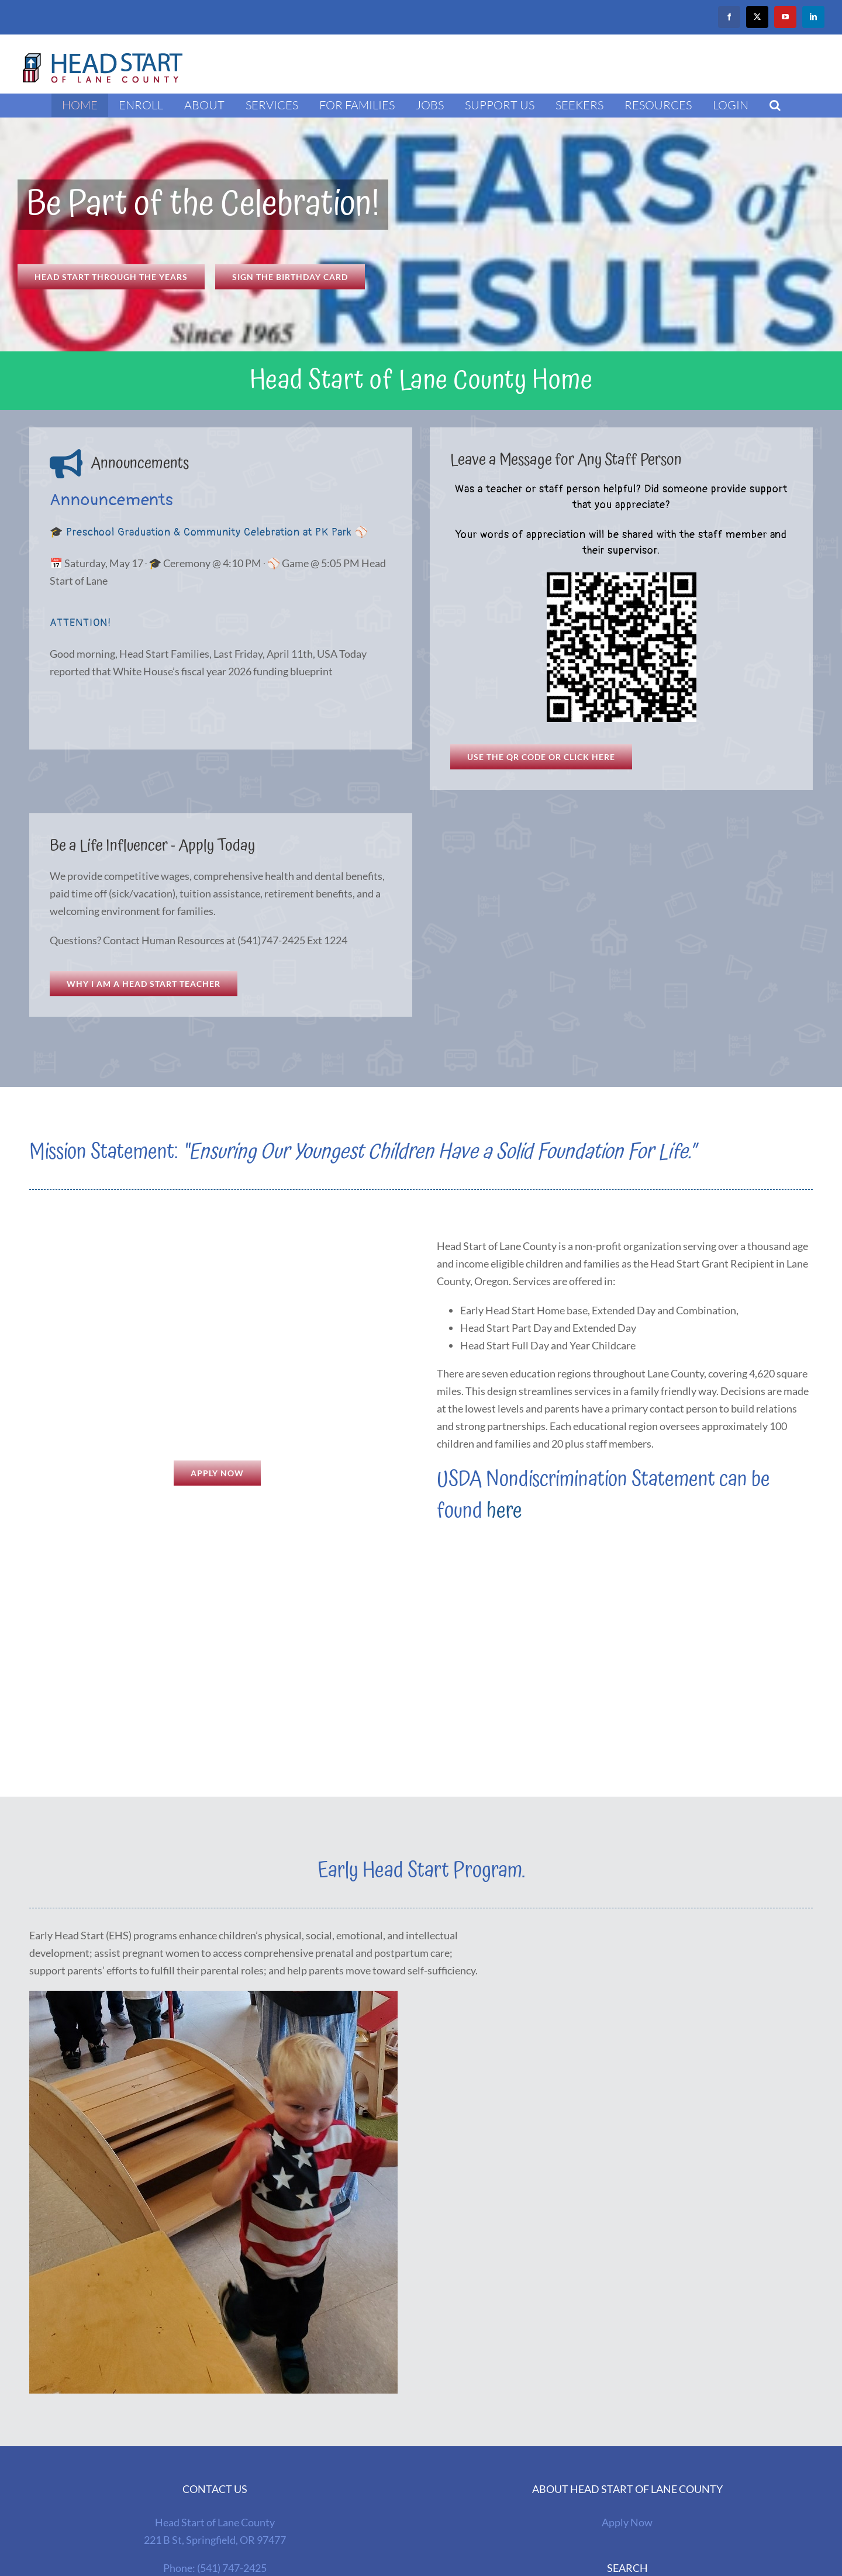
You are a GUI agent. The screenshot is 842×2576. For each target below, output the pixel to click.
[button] (775, 105)
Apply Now (627, 2522)
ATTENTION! (80, 623)
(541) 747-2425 (232, 2567)
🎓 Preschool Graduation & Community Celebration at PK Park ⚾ (209, 532)
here (504, 1511)
